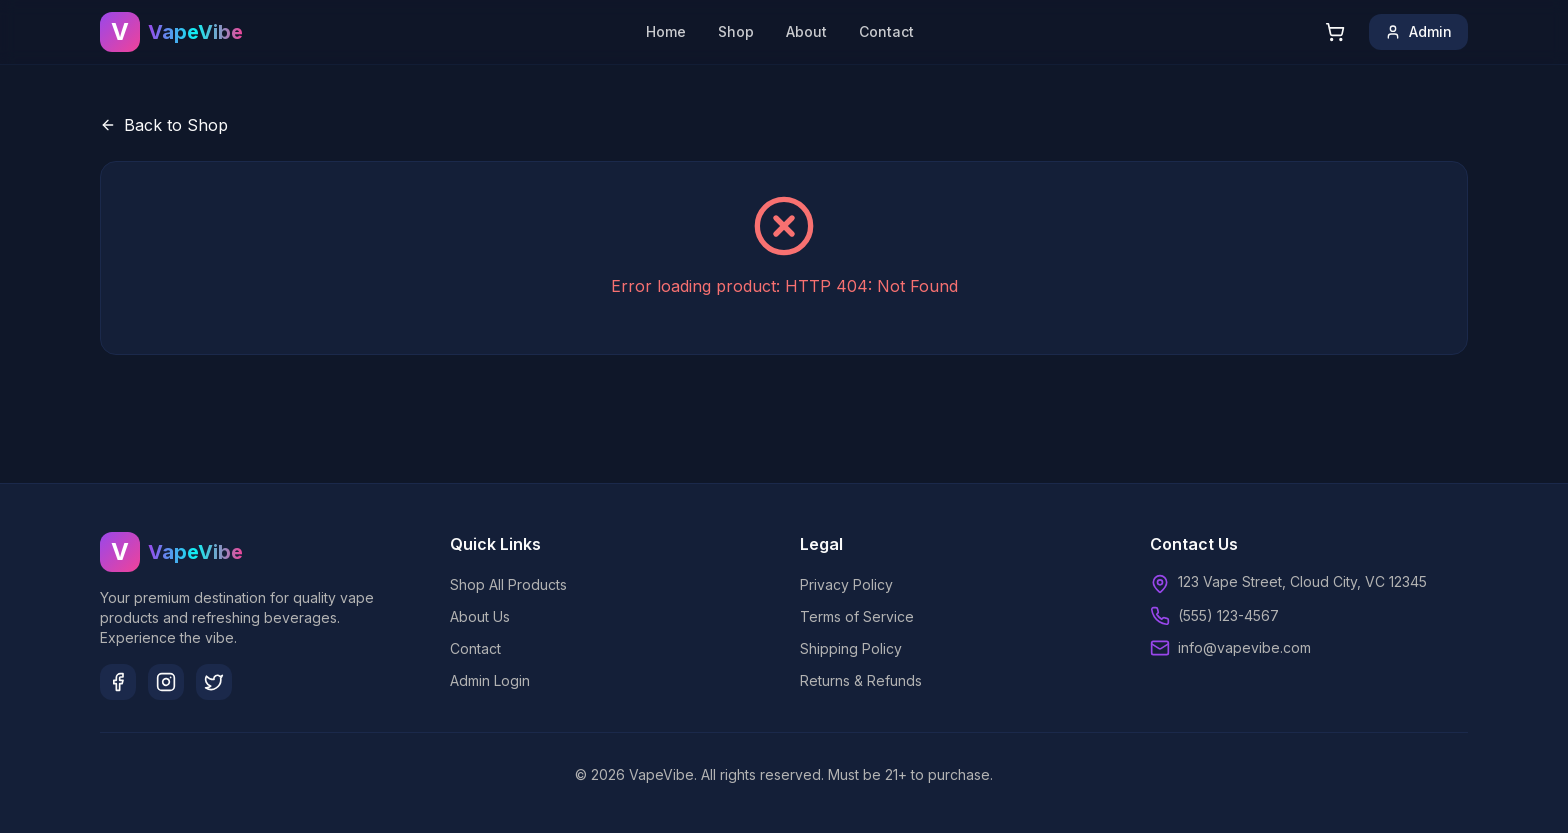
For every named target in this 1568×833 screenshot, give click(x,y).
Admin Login (490, 680)
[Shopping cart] (1335, 32)
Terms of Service (857, 616)
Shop (736, 31)
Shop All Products (508, 584)
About (806, 31)
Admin (1418, 31)
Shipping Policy (851, 648)
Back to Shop (164, 125)
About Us (480, 616)
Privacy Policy (846, 584)
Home (666, 31)
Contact (886, 31)
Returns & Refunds (861, 680)
